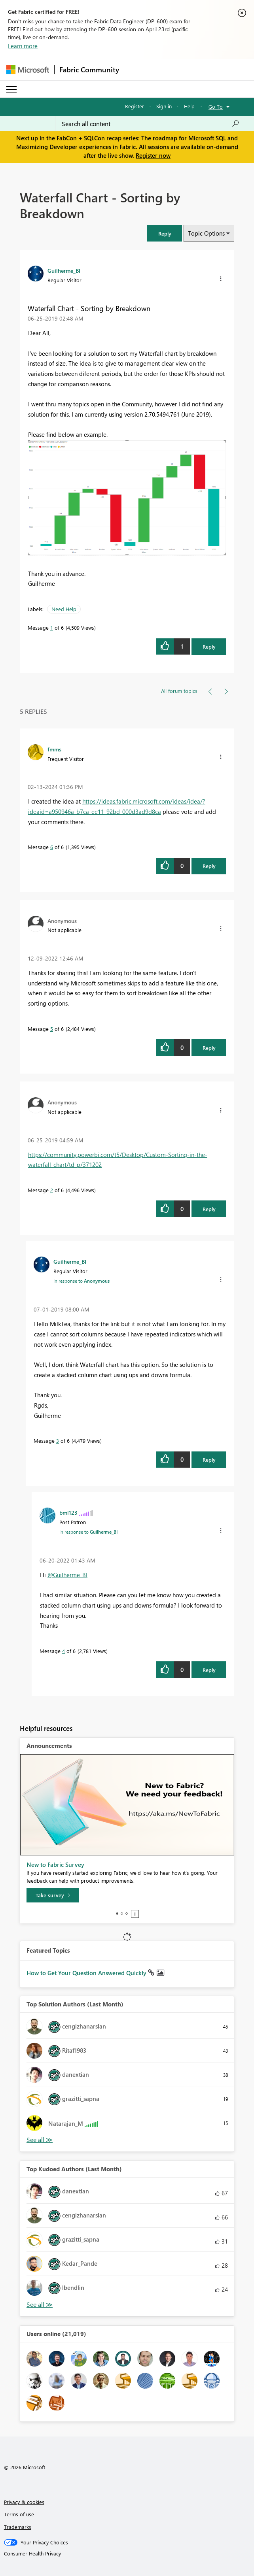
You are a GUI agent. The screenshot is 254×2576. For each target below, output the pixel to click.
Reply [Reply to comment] (209, 865)
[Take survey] (53, 1895)
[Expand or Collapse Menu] (11, 89)
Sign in (164, 106)
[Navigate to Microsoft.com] (27, 69)
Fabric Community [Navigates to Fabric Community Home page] (89, 69)
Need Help (63, 608)
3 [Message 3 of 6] (57, 1440)
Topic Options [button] (206, 233)
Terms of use (19, 2514)
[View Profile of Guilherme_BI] (63, 270)
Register (134, 106)
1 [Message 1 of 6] (51, 627)
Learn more (23, 46)
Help (189, 106)
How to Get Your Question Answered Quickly (87, 1973)
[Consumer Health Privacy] (127, 2553)
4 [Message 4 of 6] (63, 1651)
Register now (153, 155)
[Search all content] (150, 123)
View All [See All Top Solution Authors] (40, 2139)
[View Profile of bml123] (68, 1512)
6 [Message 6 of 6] (51, 847)
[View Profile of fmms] (54, 749)
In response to (81, 1281)
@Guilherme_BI (67, 1575)
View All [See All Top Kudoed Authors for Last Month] (40, 2304)
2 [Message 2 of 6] (51, 1190)
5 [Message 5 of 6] (51, 1028)
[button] (164, 233)
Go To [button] (216, 106)
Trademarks (17, 2526)
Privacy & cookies (24, 2502)
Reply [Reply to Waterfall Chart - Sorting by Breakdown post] (209, 646)
